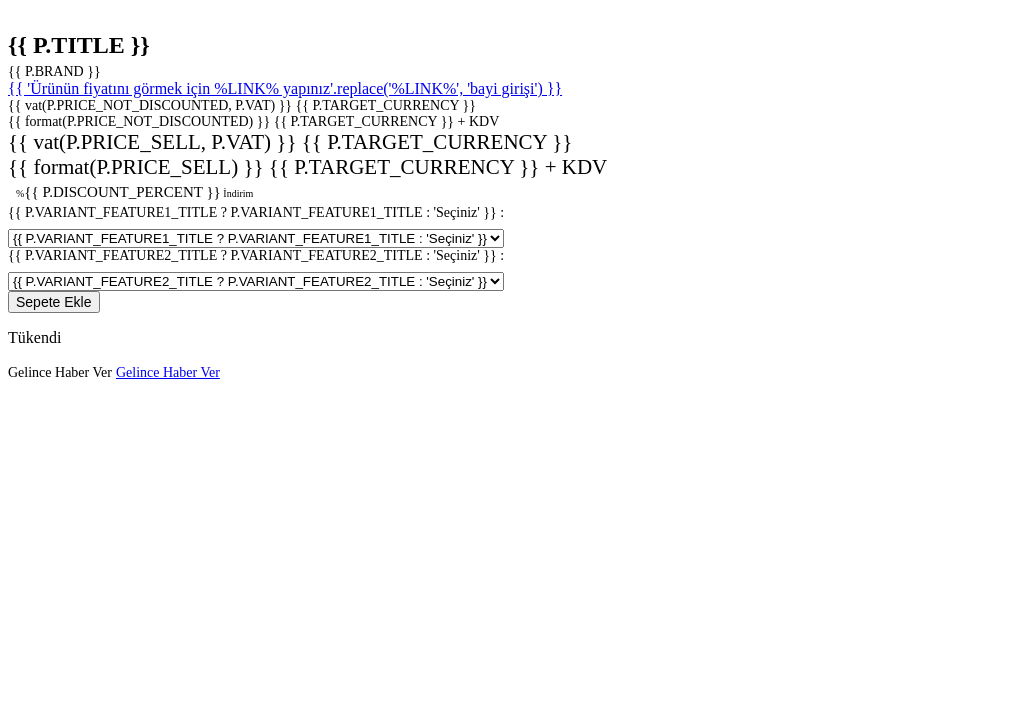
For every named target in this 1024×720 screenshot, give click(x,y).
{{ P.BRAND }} (54, 71)
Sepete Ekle (54, 302)
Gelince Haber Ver (60, 372)
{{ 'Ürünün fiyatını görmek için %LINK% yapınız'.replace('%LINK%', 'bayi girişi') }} (285, 88)
